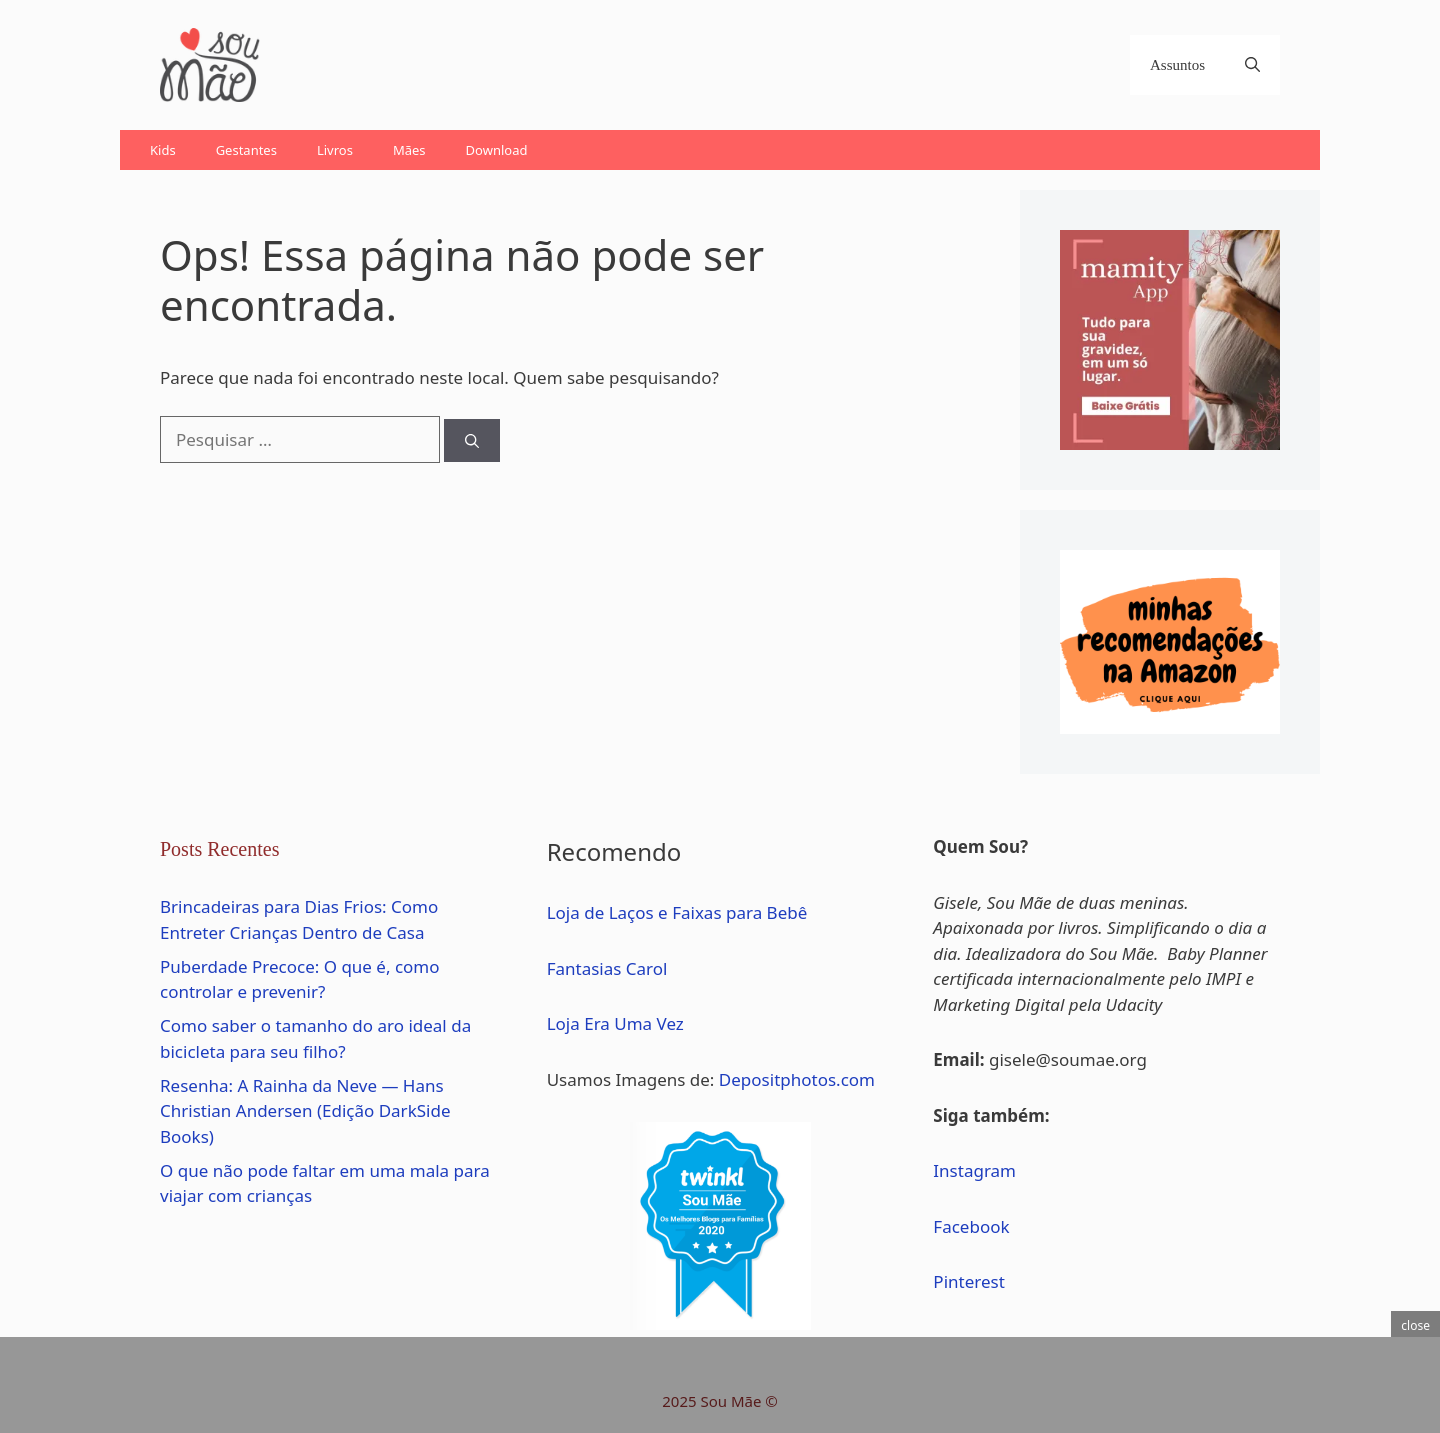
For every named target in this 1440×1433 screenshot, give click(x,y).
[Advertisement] (644, 65)
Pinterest (968, 1281)
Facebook (971, 1226)
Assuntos (1177, 65)
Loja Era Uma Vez (615, 1023)
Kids (163, 150)
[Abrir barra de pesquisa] (1252, 65)
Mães (409, 150)
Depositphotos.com (797, 1079)
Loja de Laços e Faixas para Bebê (677, 912)
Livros (335, 150)
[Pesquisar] (472, 440)
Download (497, 150)
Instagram (974, 1170)
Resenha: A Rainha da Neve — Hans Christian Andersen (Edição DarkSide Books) (305, 1111)
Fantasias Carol (607, 968)
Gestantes (246, 150)
